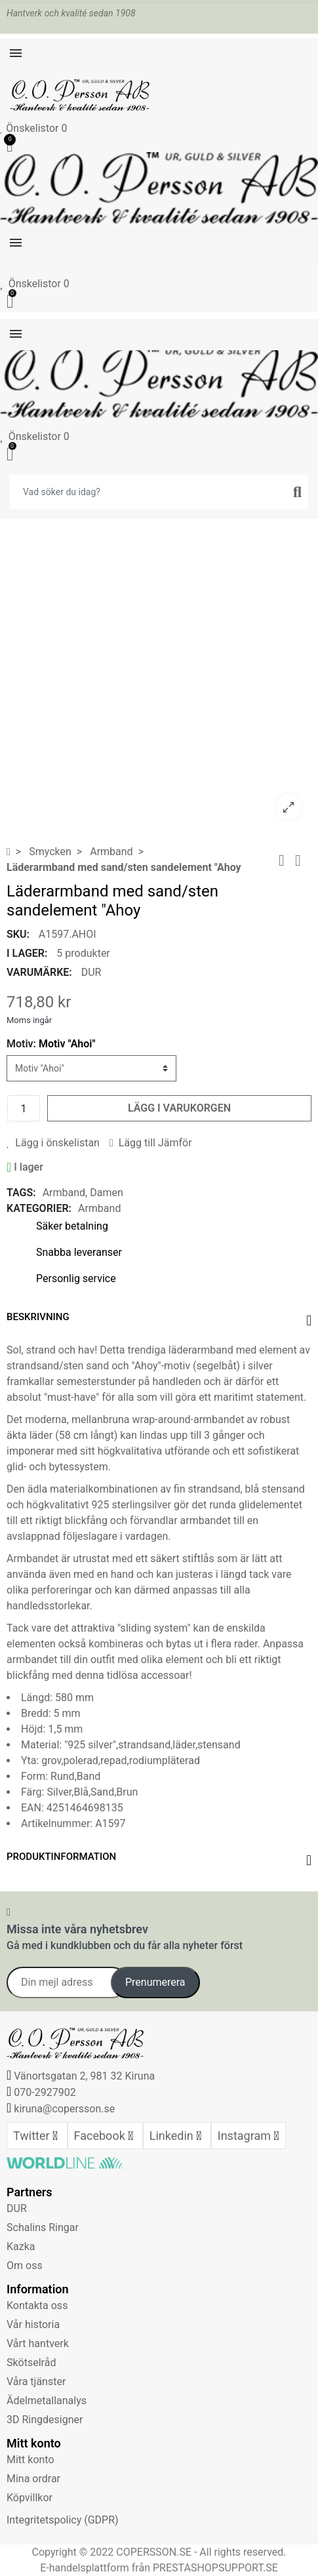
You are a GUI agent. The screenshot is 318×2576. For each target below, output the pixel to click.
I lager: (27, 953)
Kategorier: (39, 1208)
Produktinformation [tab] (61, 1856)
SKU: (18, 934)
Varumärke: (39, 972)
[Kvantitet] (23, 1108)
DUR (91, 972)
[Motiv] (91, 1068)
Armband (64, 1192)
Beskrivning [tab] (38, 1317)
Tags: (21, 1192)
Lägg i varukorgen (179, 1108)
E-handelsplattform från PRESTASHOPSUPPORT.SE (159, 2568)
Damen (106, 1192)
